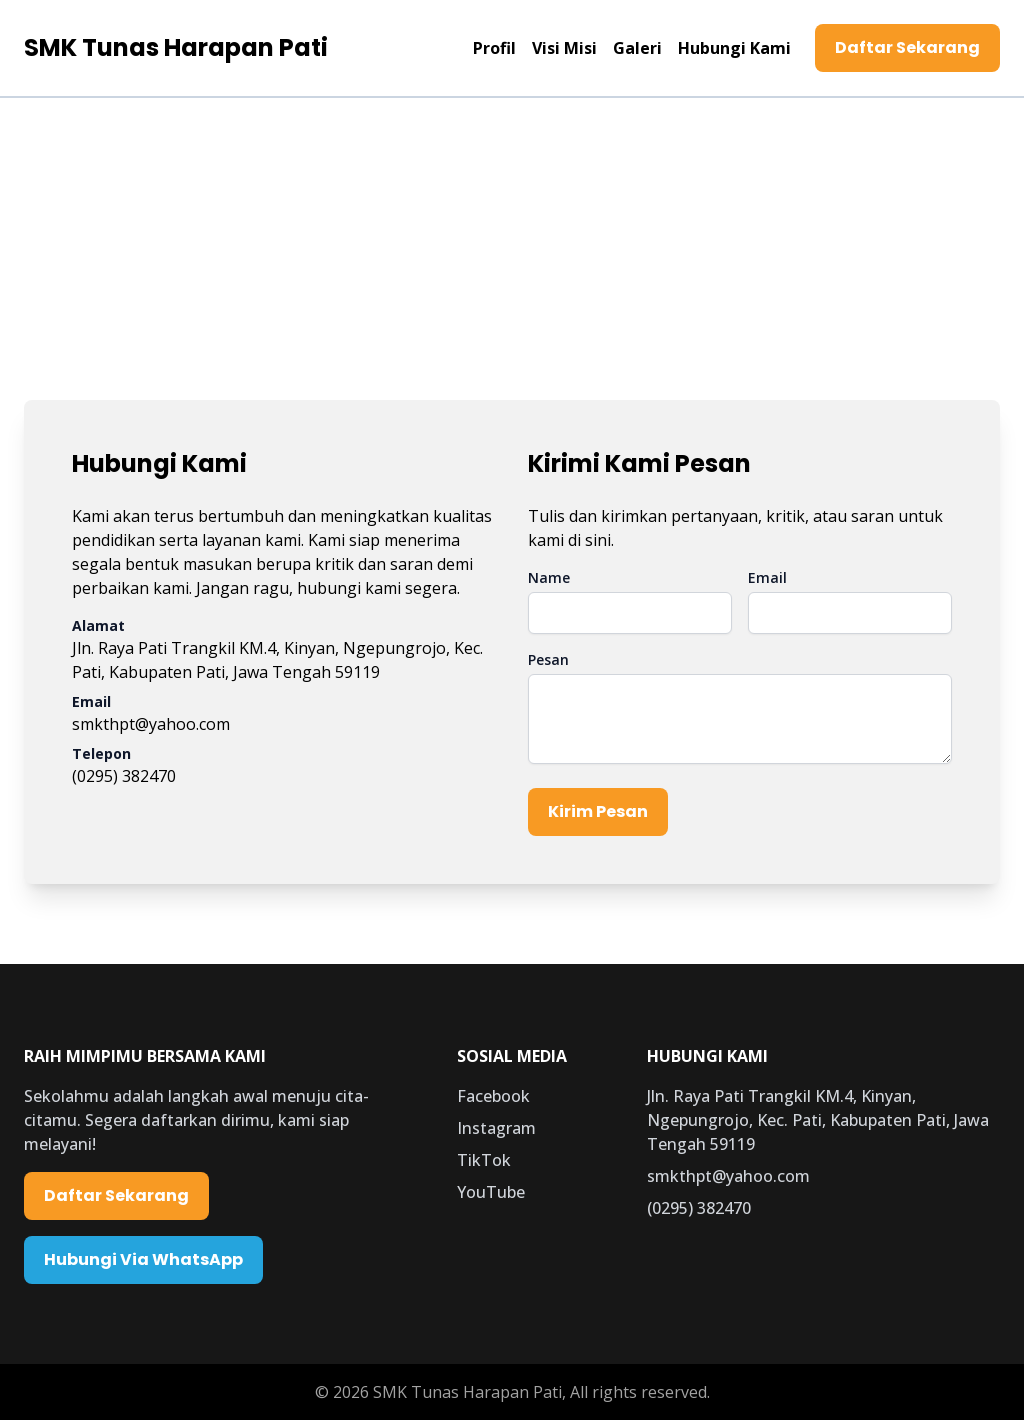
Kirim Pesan (598, 811)
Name (549, 577)
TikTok (484, 1160)
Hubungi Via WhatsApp (143, 1259)
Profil (494, 48)
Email (767, 577)
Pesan (548, 659)
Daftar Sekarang (907, 47)
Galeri (637, 48)
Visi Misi (564, 48)
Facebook (493, 1096)
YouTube (491, 1192)
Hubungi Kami (734, 48)
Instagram (496, 1128)
